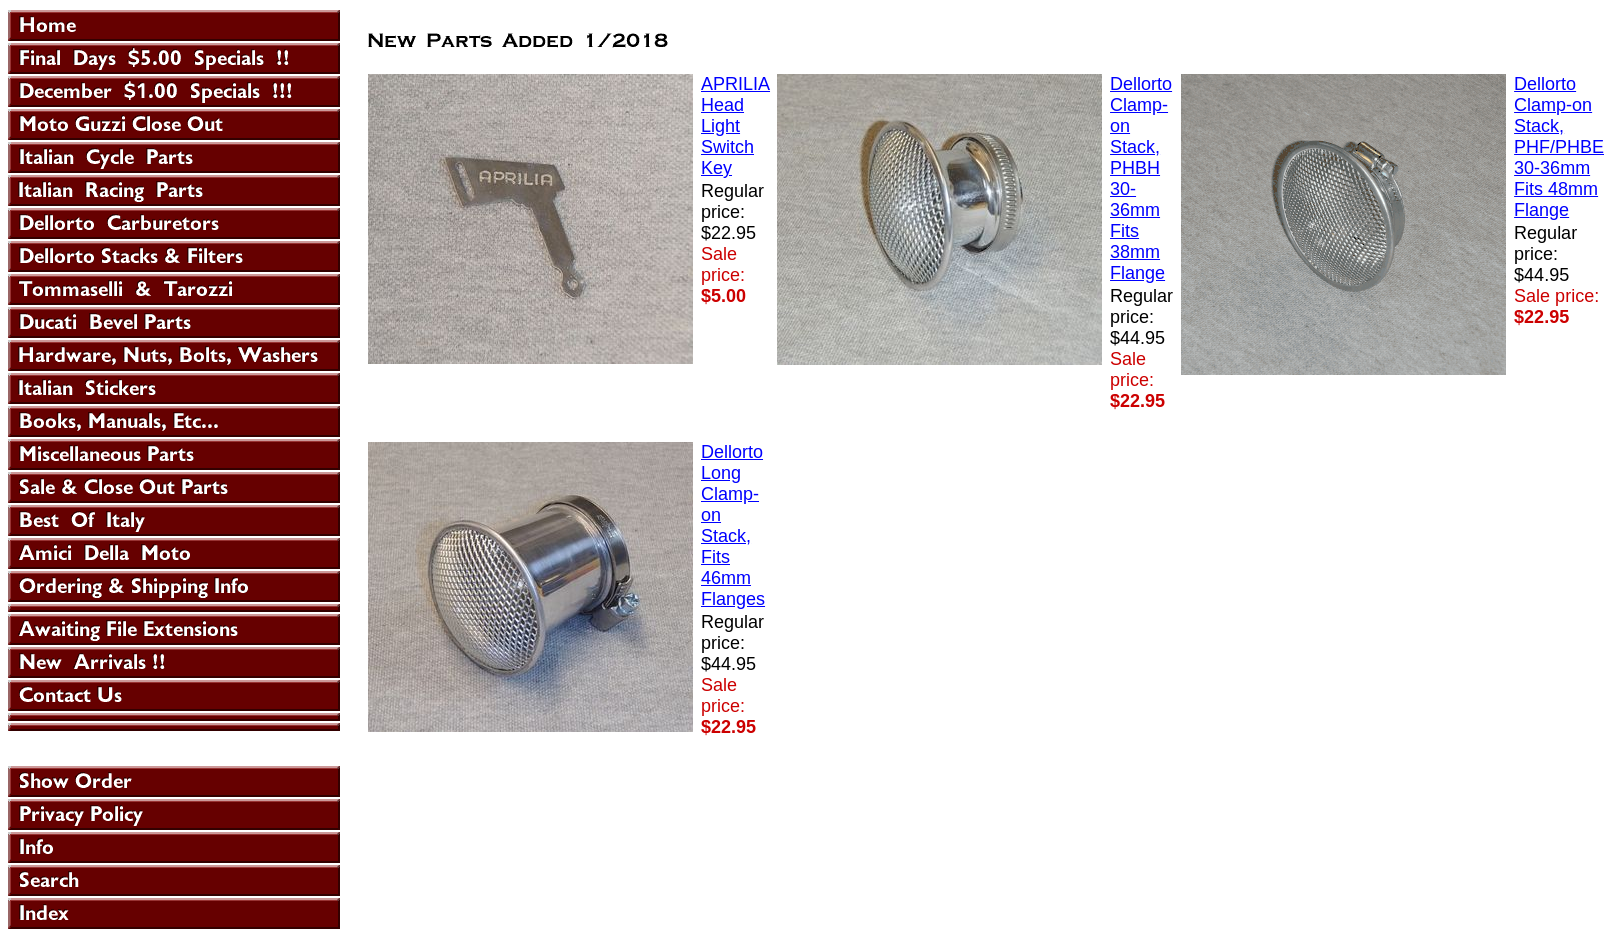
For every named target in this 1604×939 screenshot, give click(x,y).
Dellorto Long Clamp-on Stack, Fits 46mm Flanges (733, 525)
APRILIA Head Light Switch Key (735, 126)
